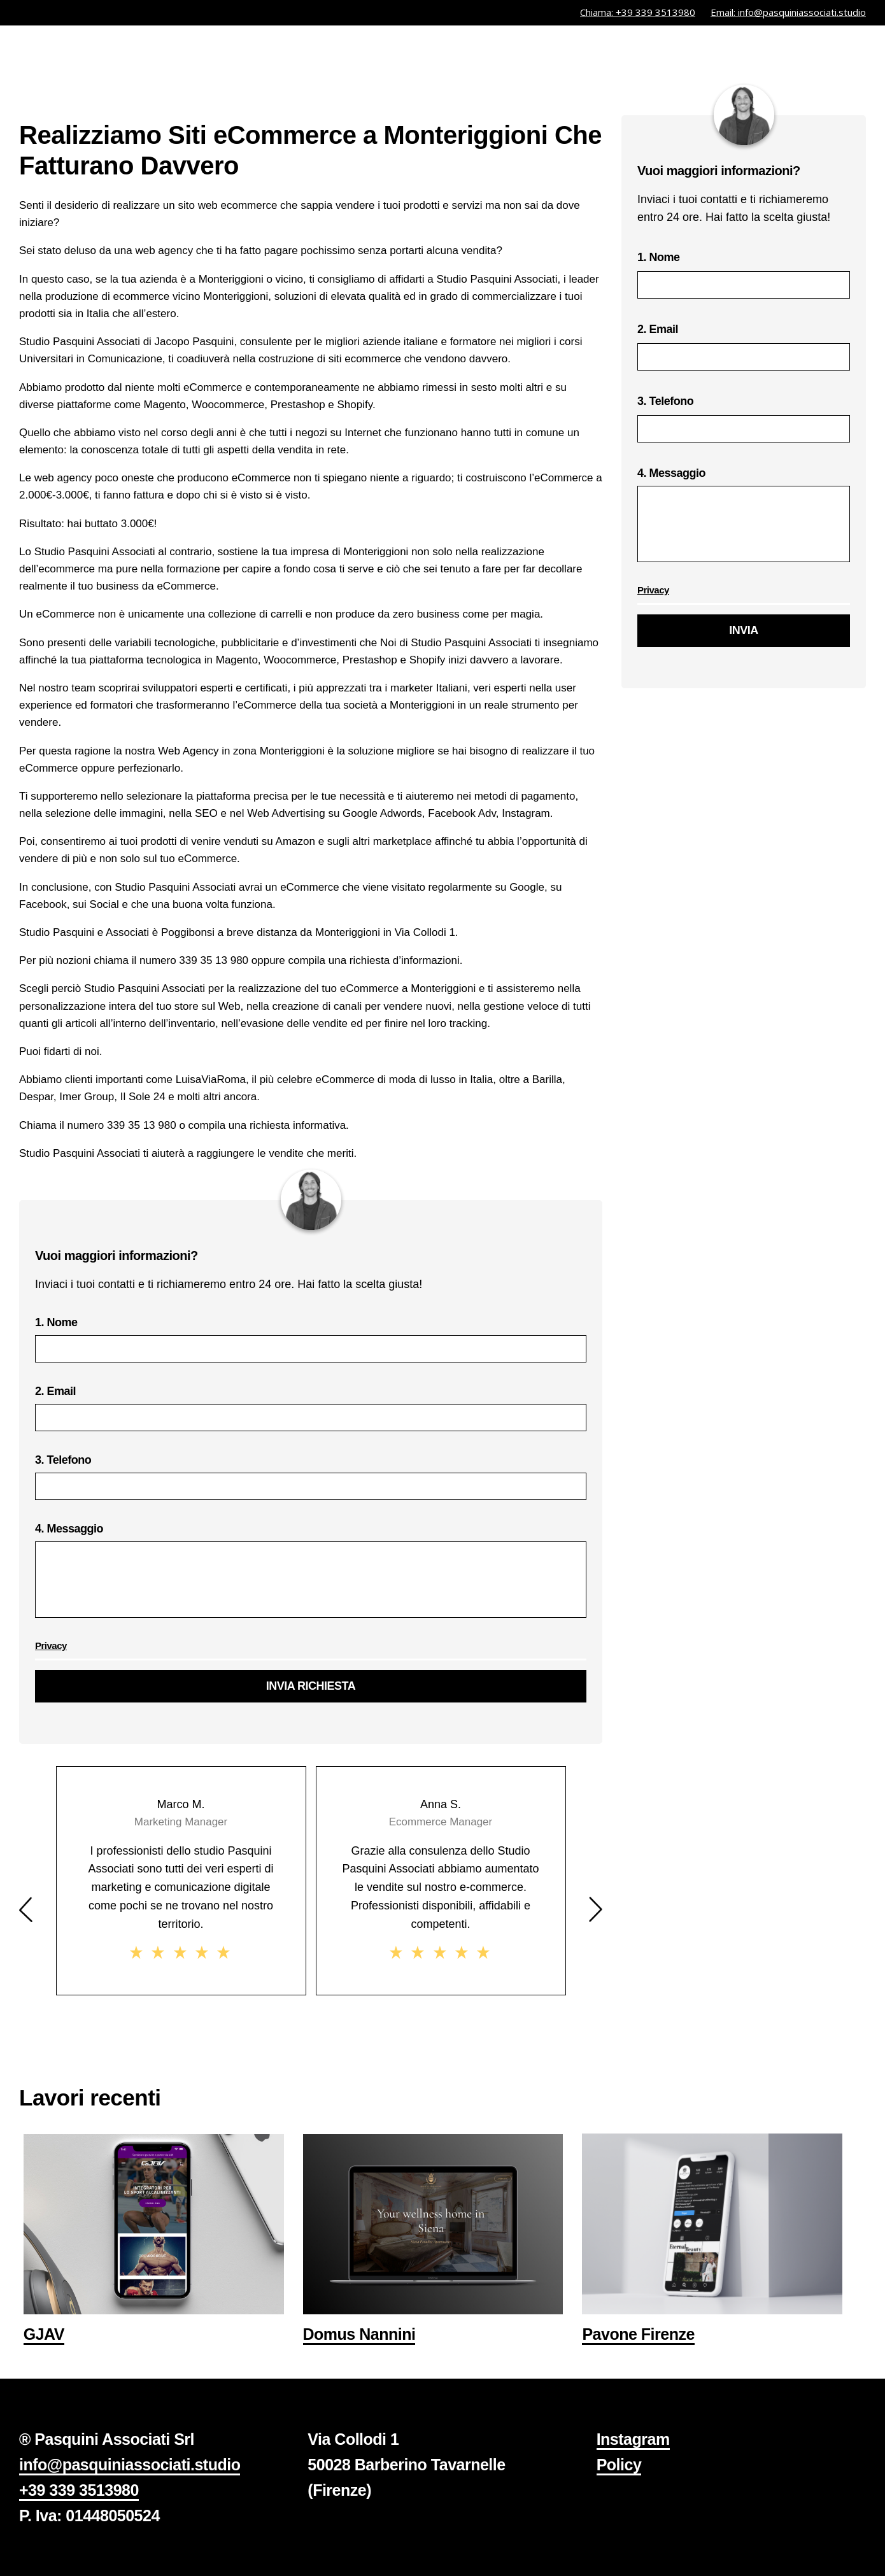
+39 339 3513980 (79, 2490)
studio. (712, 53)
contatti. (836, 53)
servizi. (642, 53)
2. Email (310, 1408)
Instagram (633, 2439)
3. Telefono (310, 1477)
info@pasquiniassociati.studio (129, 2464)
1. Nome (310, 1339)
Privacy (51, 1645)
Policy (619, 2464)
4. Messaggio (310, 1574)
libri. (772, 53)
